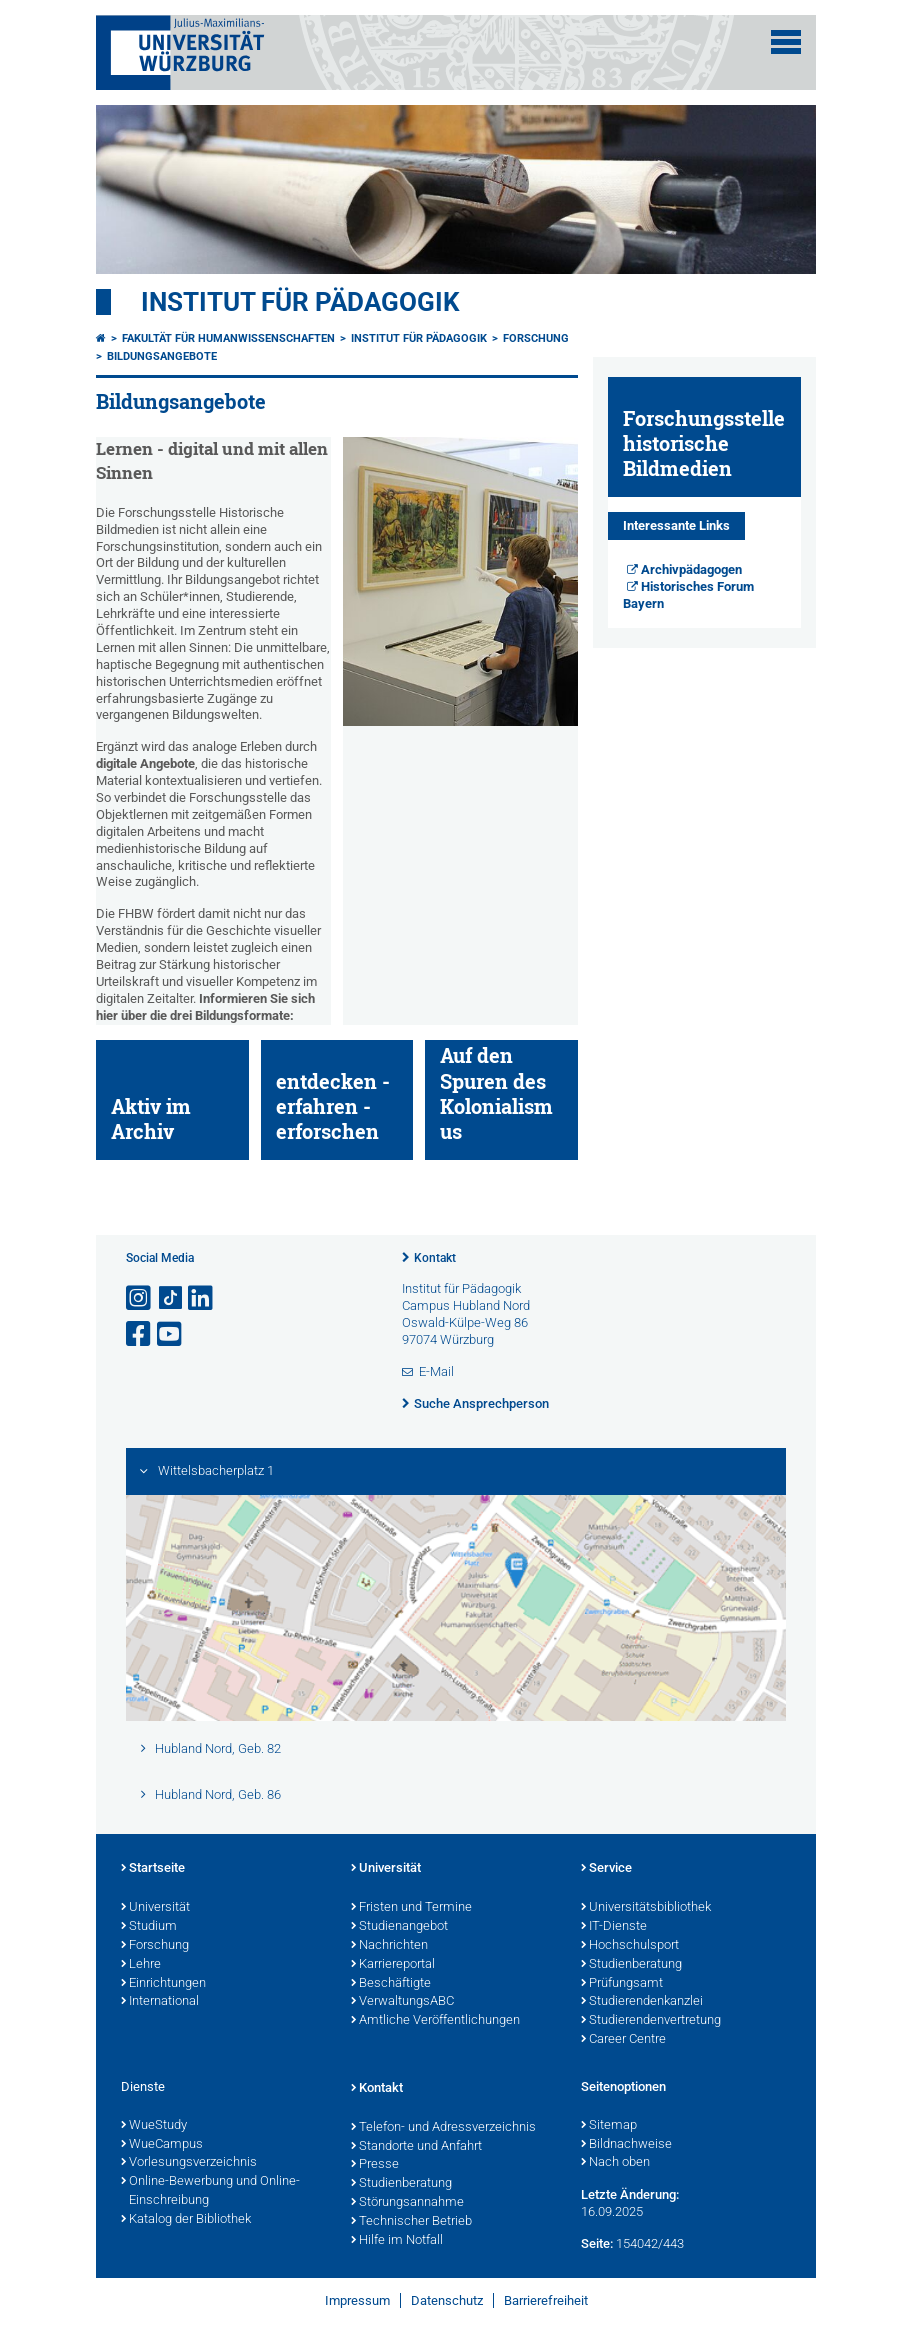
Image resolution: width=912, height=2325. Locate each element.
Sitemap (609, 2126)
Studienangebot (399, 1927)
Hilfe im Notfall (397, 2241)
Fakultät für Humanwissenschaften (228, 338)
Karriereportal (393, 1965)
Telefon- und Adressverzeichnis (443, 2128)
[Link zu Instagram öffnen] (140, 1298)
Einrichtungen (163, 1984)
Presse (375, 2165)
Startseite (153, 1869)
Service (606, 1869)
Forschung (536, 338)
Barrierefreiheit (546, 2300)
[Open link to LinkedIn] (202, 1298)
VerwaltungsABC (402, 2002)
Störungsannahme (407, 2203)
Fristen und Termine (411, 1908)
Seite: (597, 2243)
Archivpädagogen (691, 569)
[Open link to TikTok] (171, 1298)
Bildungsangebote (162, 356)
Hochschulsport (630, 1946)
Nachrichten (389, 1946)
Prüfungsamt (622, 1984)
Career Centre (623, 2040)
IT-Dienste (614, 1927)
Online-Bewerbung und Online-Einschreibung (210, 2191)
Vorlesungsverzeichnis (189, 2163)
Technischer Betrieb (411, 2222)
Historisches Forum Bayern (689, 595)
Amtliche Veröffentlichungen (435, 2021)
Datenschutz (447, 2300)
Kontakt (435, 1258)
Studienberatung (631, 1965)
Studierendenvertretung (651, 2021)
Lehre (141, 1965)
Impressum (357, 2300)
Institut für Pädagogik (300, 302)
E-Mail (436, 1371)
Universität (155, 1908)
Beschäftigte (391, 1984)
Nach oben (615, 2163)
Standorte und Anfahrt (416, 2147)
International (160, 2002)
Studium (149, 1927)
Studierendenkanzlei (642, 2002)
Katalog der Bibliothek (186, 2220)
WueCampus (162, 2145)
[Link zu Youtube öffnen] (171, 1334)
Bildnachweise (626, 2145)
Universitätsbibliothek (646, 1908)
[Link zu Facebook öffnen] (140, 1334)
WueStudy (154, 2126)
